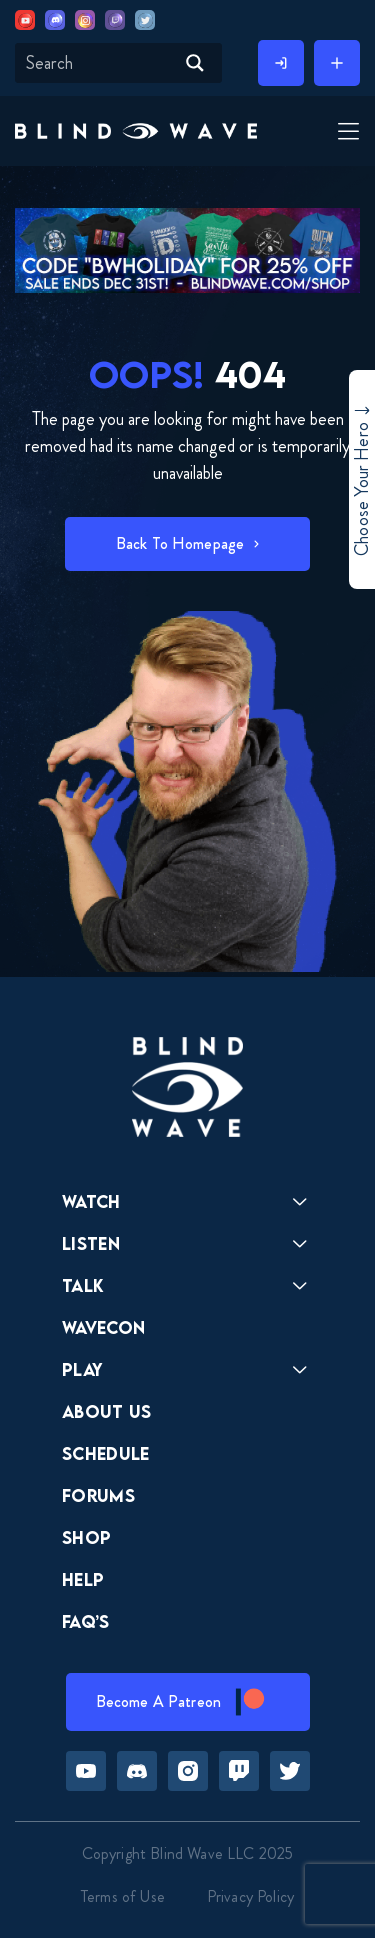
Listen (91, 1243)
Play (82, 1369)
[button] (136, 131)
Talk (83, 1285)
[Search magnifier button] (195, 63)
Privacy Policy (250, 1896)
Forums (98, 1495)
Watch (91, 1201)
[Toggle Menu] (346, 133)
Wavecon (103, 1327)
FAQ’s (86, 1621)
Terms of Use (123, 1896)
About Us (107, 1411)
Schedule (106, 1453)
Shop (86, 1537)
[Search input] (97, 63)
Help (83, 1579)
